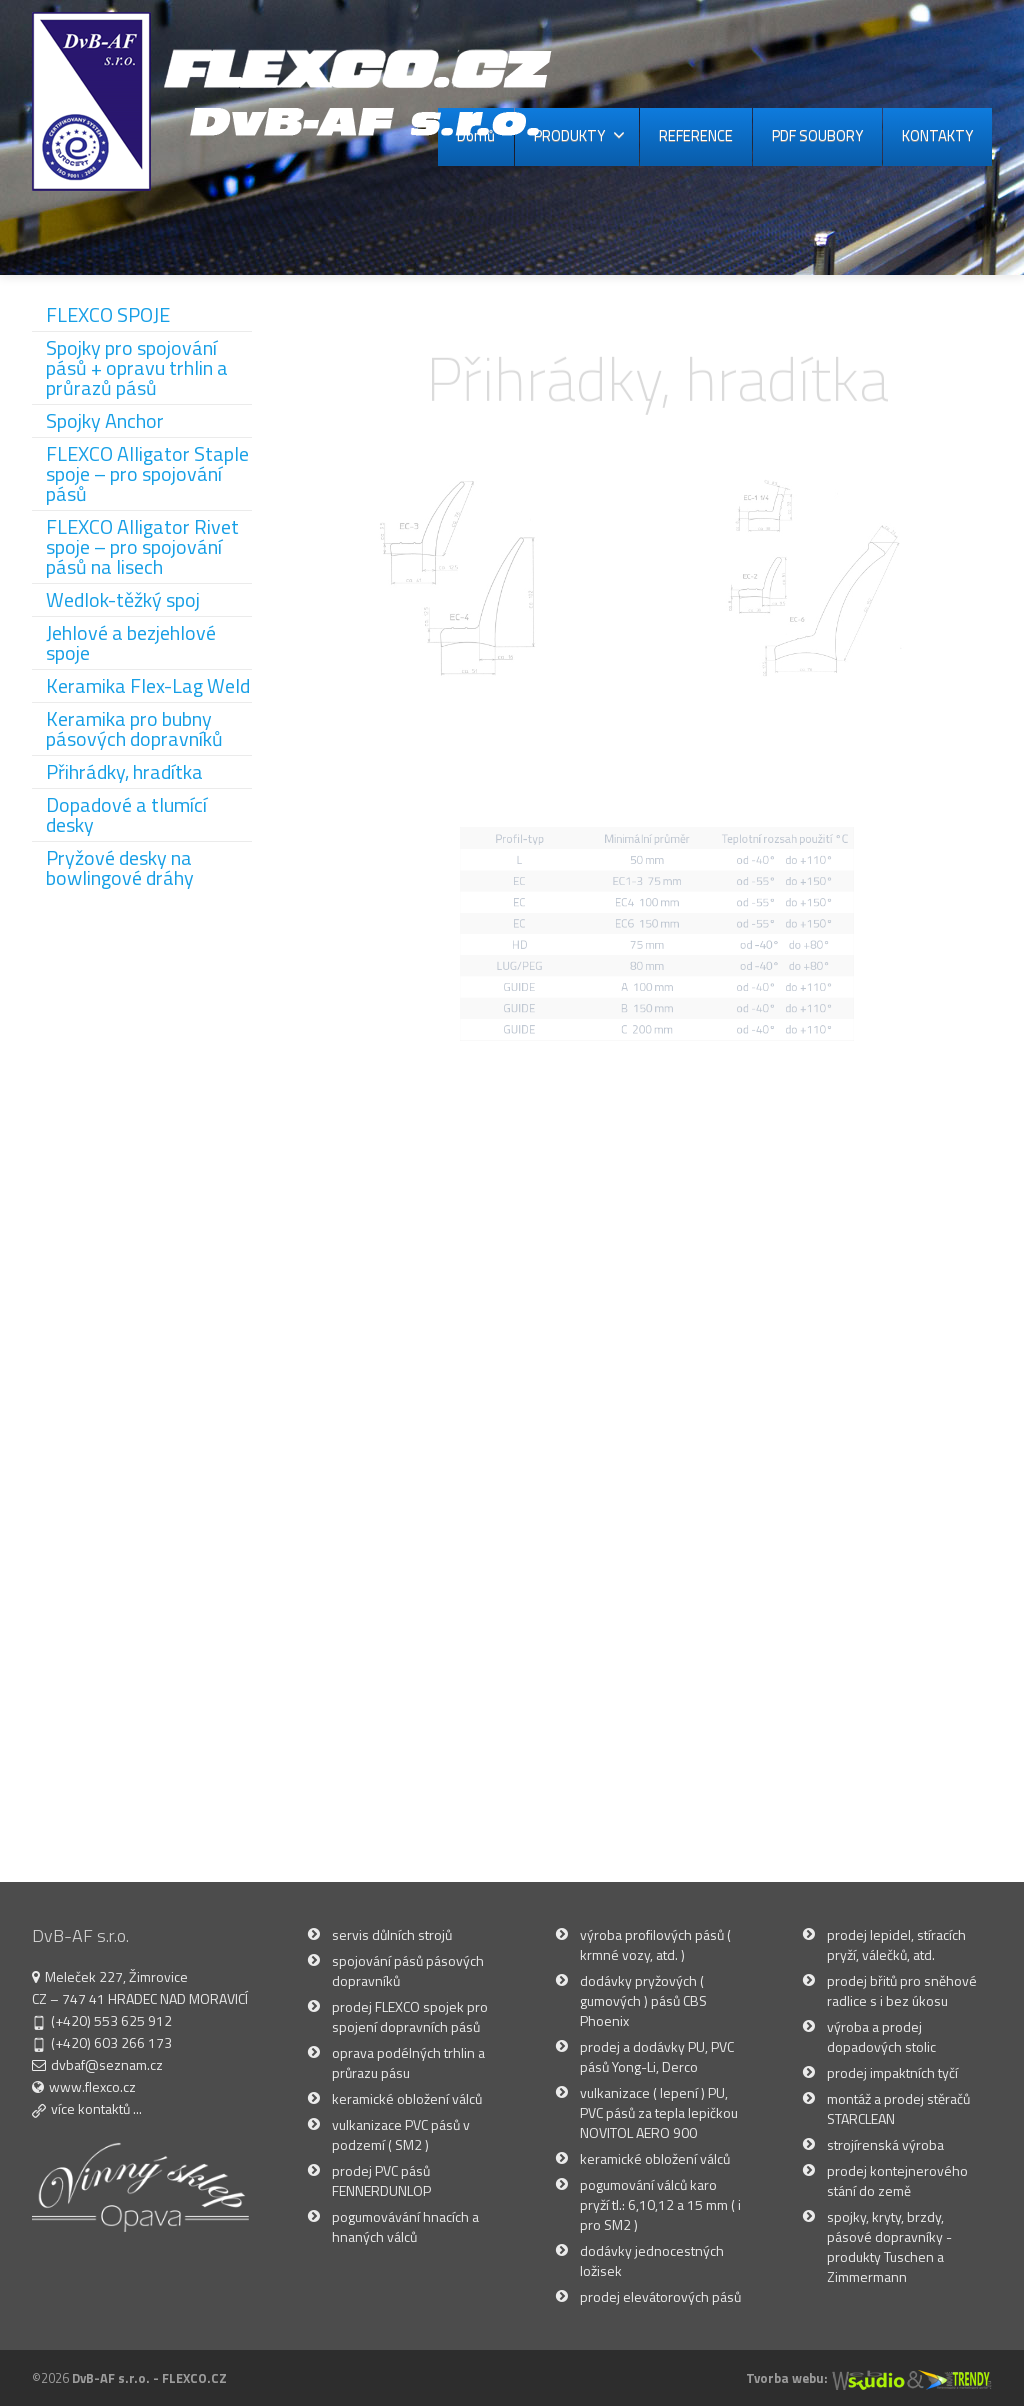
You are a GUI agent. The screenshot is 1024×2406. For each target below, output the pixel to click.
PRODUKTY (579, 135)
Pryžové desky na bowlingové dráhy (120, 867)
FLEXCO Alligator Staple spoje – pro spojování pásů (147, 473)
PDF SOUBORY (817, 135)
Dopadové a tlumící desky (126, 814)
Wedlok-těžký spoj (123, 599)
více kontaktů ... (96, 2108)
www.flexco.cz (92, 2086)
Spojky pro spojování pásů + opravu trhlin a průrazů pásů (137, 367)
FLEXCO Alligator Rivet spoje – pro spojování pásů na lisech (142, 546)
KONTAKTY (937, 135)
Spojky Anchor (105, 420)
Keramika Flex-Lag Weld (148, 685)
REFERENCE (696, 135)
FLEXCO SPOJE (108, 314)
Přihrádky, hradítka (124, 771)
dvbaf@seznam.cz (107, 2064)
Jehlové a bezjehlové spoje (131, 642)
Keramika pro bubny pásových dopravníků (134, 728)
